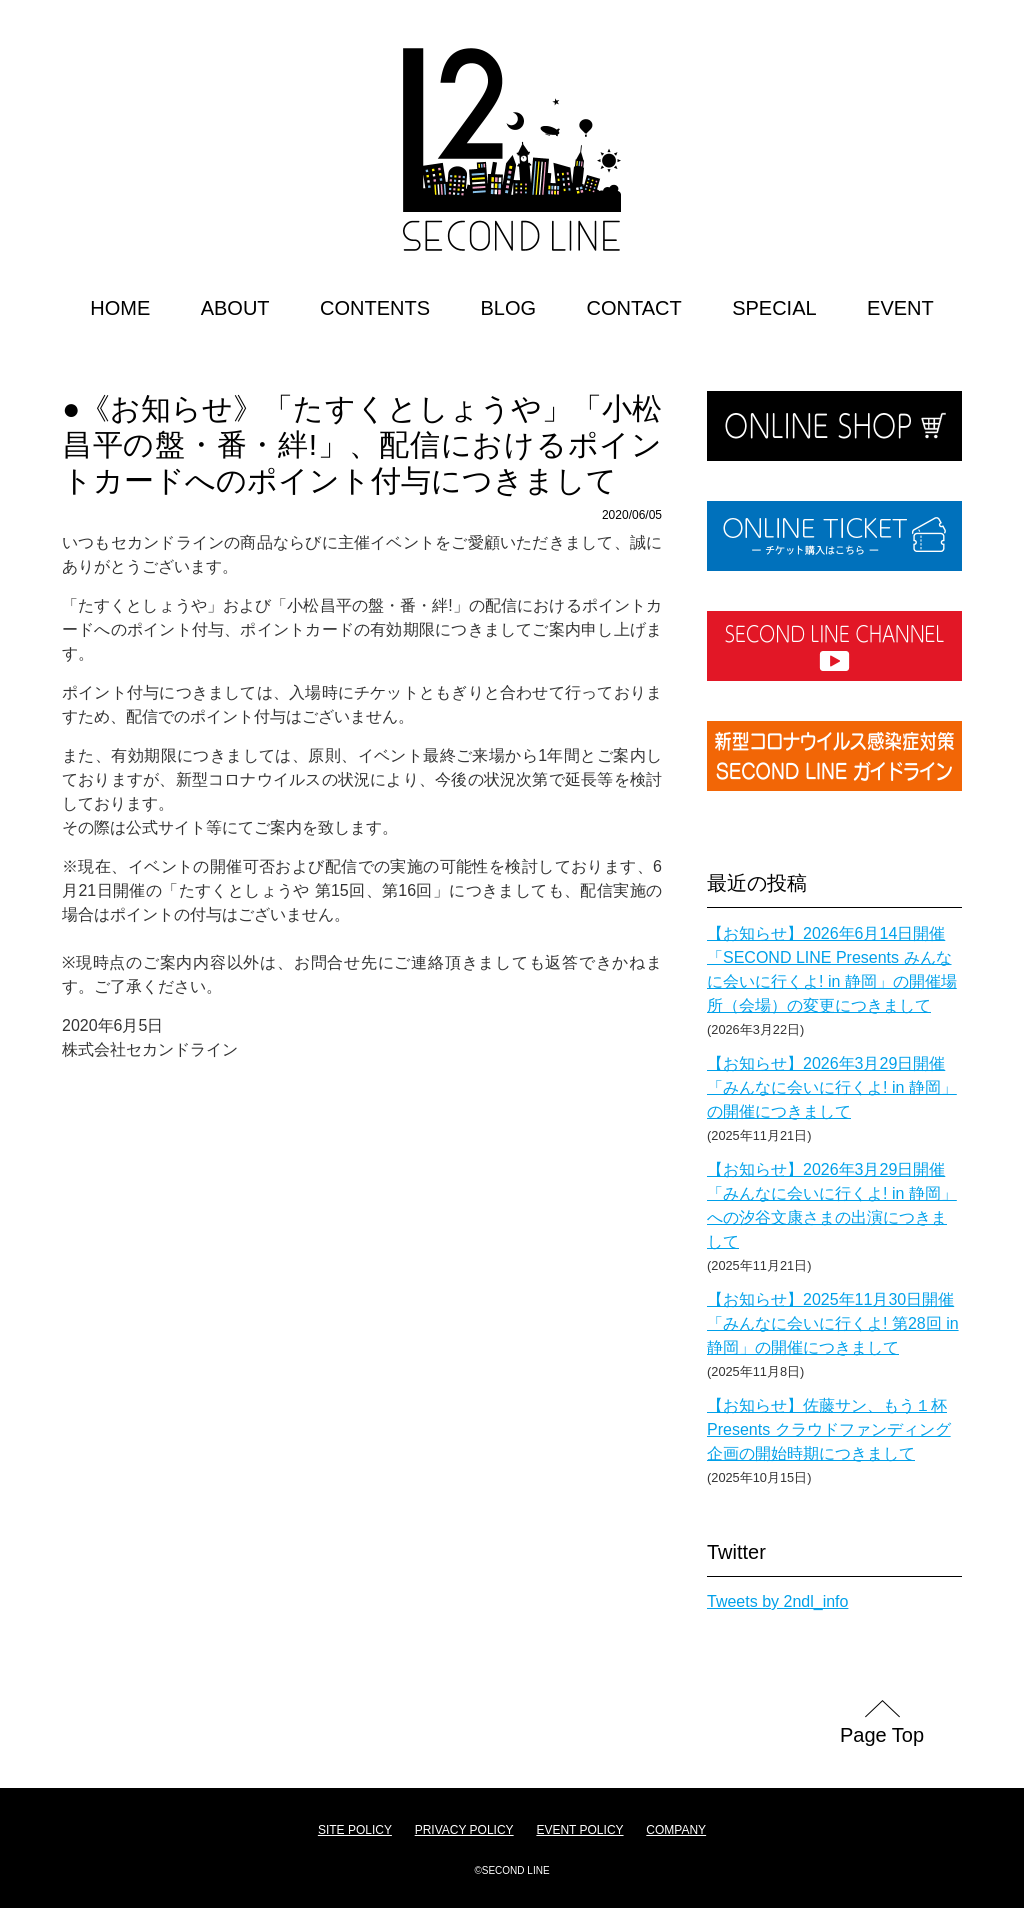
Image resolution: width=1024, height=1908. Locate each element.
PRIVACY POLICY (464, 1830)
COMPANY (676, 1830)
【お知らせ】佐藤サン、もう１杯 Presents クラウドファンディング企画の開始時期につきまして (829, 1429)
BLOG (508, 308)
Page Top (882, 1735)
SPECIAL (774, 308)
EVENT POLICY (579, 1830)
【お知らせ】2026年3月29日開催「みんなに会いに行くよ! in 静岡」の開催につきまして (832, 1087)
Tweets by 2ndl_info (777, 1601)
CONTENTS (375, 308)
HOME (120, 308)
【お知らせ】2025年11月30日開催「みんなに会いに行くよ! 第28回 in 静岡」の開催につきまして (833, 1323)
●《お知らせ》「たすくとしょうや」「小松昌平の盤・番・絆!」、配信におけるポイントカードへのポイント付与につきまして (362, 444)
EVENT (900, 308)
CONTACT (634, 308)
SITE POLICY (355, 1830)
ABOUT (235, 308)
